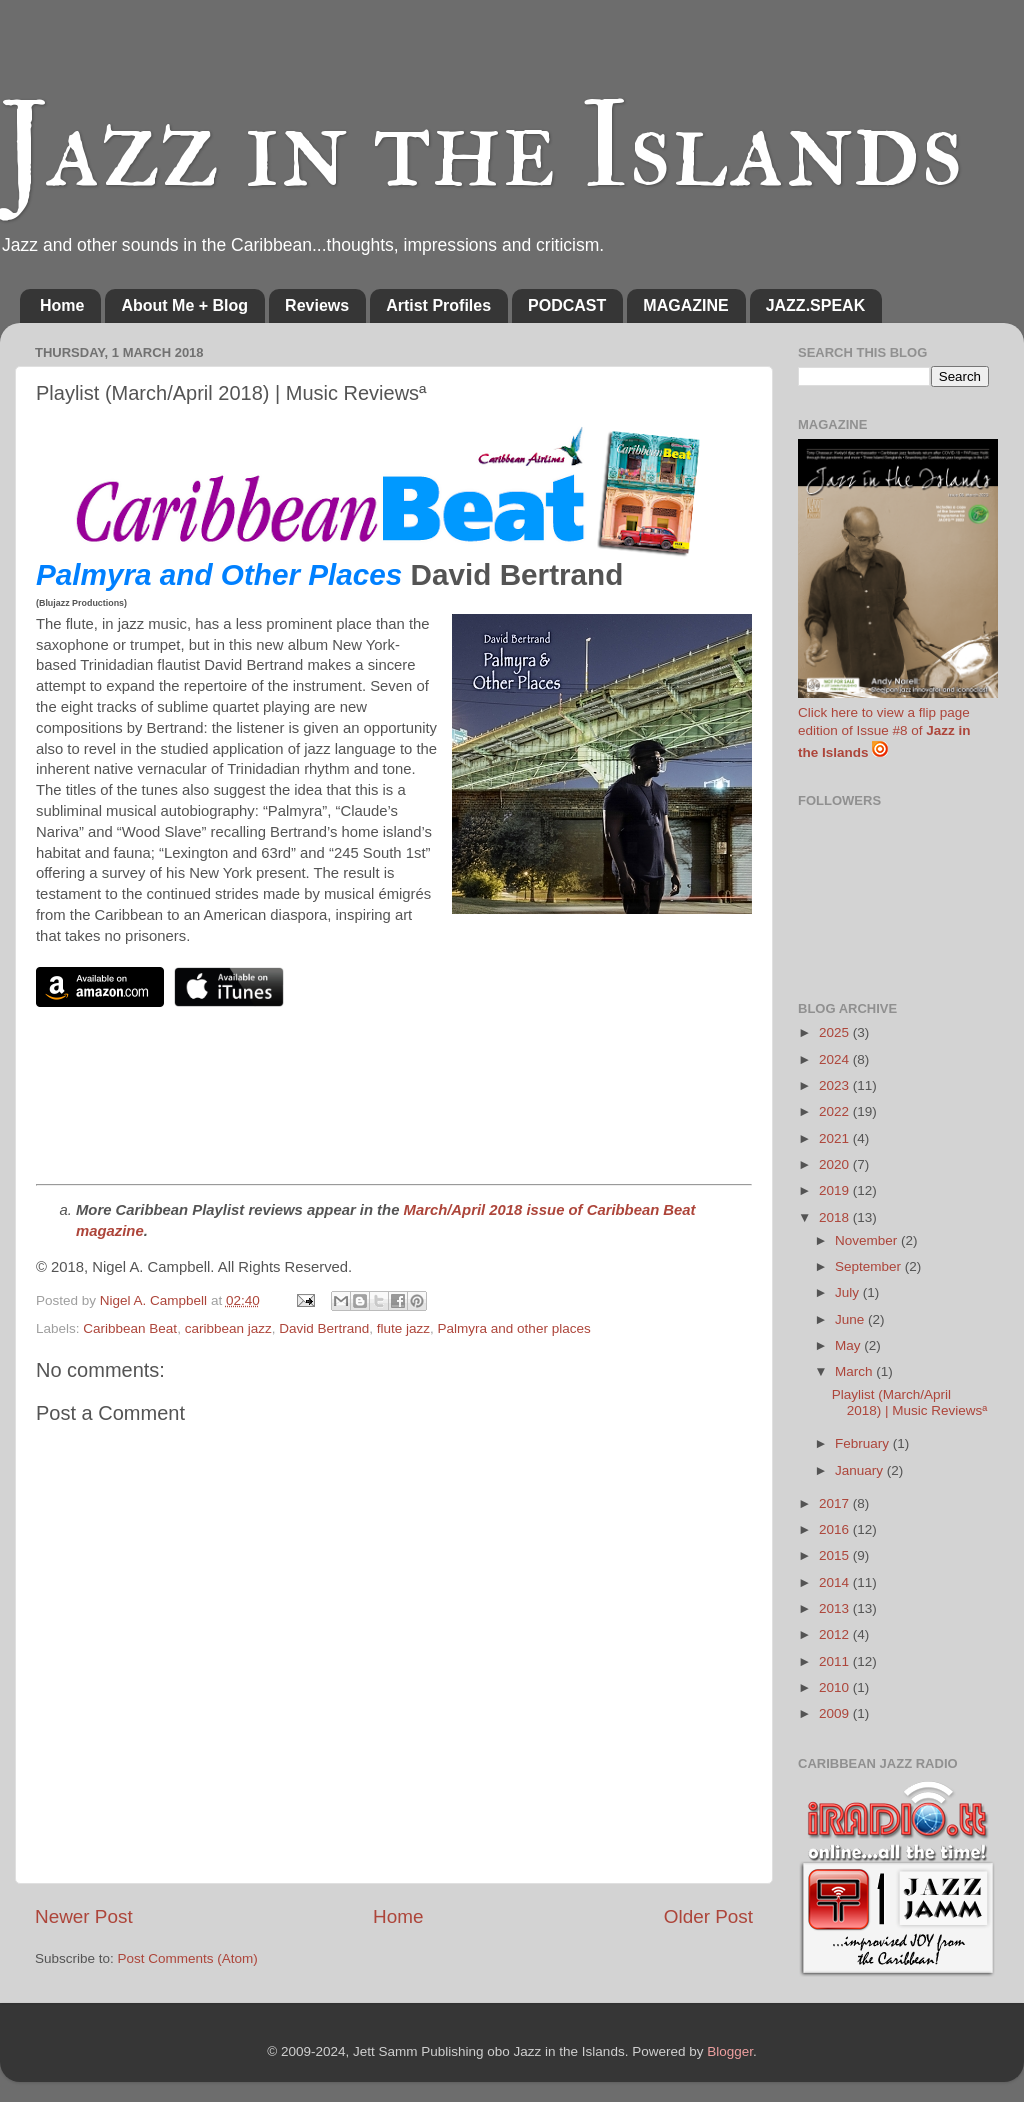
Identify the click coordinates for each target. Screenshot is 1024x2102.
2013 (836, 1608)
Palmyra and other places (514, 1328)
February (864, 1443)
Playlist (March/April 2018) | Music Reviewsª (910, 1402)
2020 (836, 1164)
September (870, 1266)
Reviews (317, 305)
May (849, 1345)
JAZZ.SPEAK (816, 305)
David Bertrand (324, 1328)
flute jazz (403, 1328)
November (868, 1240)
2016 (836, 1529)
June (851, 1319)
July (849, 1292)
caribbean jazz (228, 1328)
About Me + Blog (184, 305)
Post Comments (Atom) (188, 1958)
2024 (836, 1059)
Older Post (708, 1916)
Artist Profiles (438, 305)
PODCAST (567, 305)
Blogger (730, 2051)
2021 (836, 1138)
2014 (836, 1582)
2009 (836, 1713)
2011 (836, 1661)
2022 (836, 1111)
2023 (836, 1085)
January (861, 1470)
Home (62, 305)
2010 (836, 1687)
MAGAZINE (685, 305)
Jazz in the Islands (481, 147)
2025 (836, 1032)
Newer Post (84, 1916)
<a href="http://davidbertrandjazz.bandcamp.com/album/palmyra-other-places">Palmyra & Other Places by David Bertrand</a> (394, 1110)
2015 (836, 1555)
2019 (836, 1190)
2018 (836, 1217)
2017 (836, 1503)
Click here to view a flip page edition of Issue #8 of (884, 733)
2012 (836, 1634)
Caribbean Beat (130, 1328)
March (855, 1371)
